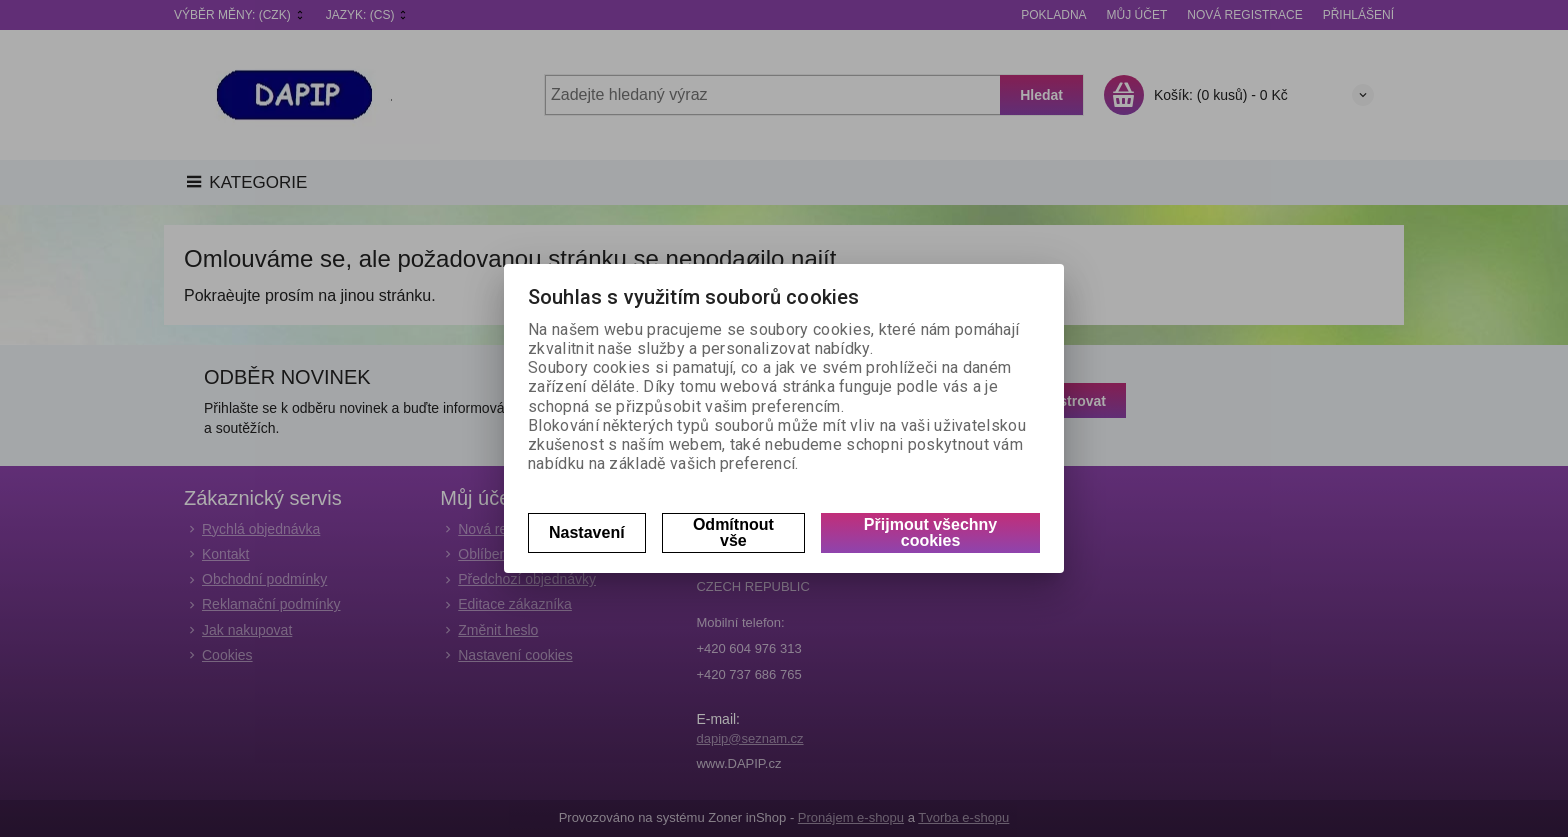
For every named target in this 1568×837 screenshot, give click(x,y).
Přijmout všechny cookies (930, 532)
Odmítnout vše (733, 532)
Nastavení (587, 532)
